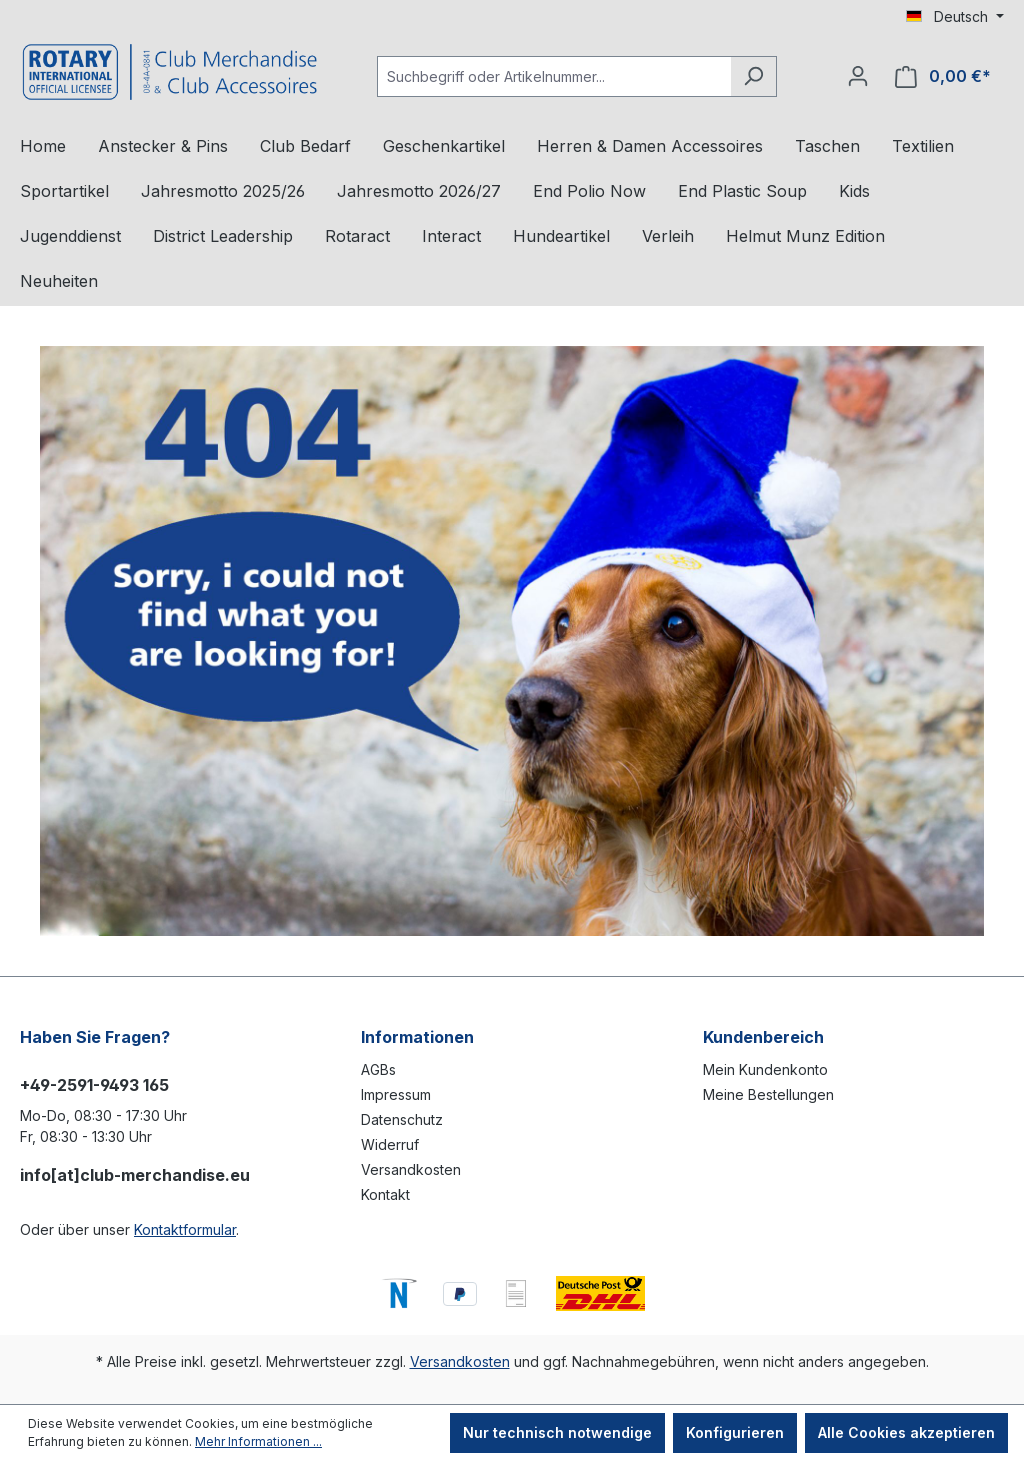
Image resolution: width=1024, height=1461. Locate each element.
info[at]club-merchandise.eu (135, 1175)
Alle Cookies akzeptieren (906, 1432)
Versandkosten (411, 1169)
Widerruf (390, 1144)
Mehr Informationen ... (258, 1441)
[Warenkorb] (943, 76)
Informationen (417, 1037)
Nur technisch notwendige (557, 1432)
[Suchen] (753, 76)
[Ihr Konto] (858, 76)
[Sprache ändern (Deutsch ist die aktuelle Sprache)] (955, 17)
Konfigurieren (735, 1432)
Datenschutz (402, 1119)
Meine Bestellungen (768, 1094)
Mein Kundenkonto (765, 1069)
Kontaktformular (185, 1229)
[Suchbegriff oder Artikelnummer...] (554, 76)
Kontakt (385, 1194)
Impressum (396, 1094)
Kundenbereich (763, 1037)
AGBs (378, 1069)
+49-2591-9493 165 (94, 1085)
